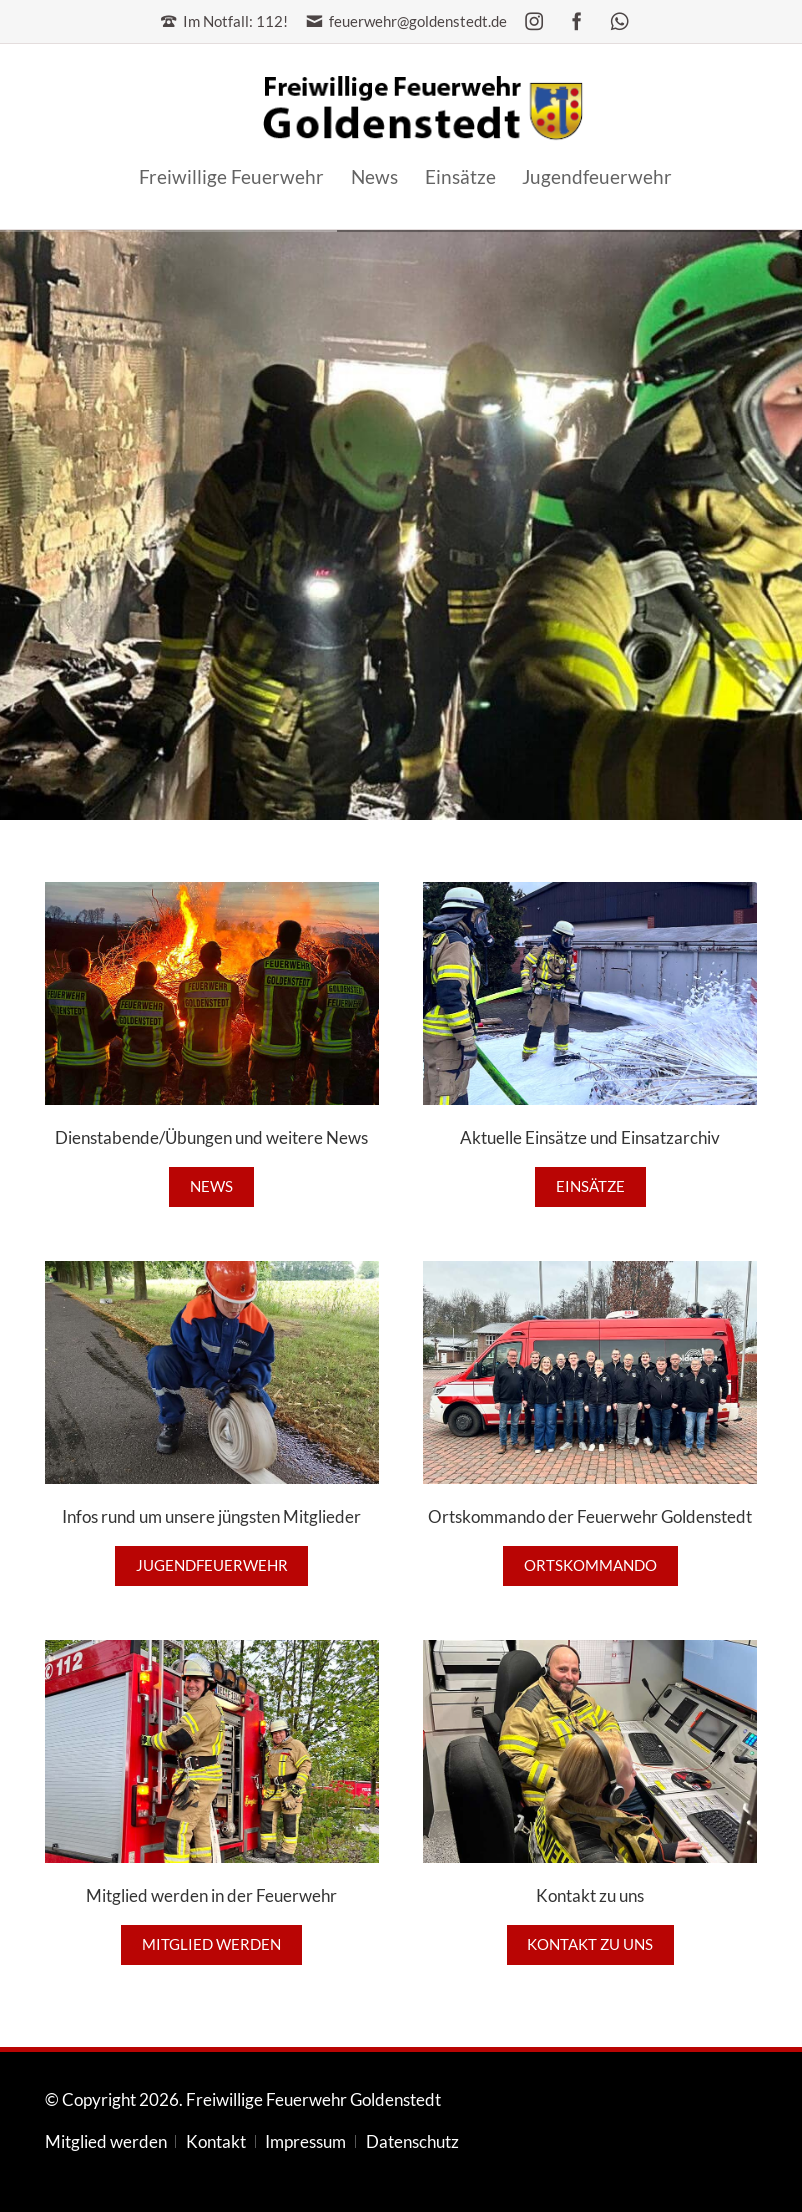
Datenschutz (412, 2142)
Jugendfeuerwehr (212, 1565)
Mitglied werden (211, 1944)
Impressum (305, 2142)
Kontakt (216, 2142)
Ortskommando (590, 1565)
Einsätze (590, 1186)
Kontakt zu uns (590, 1944)
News (211, 1186)
